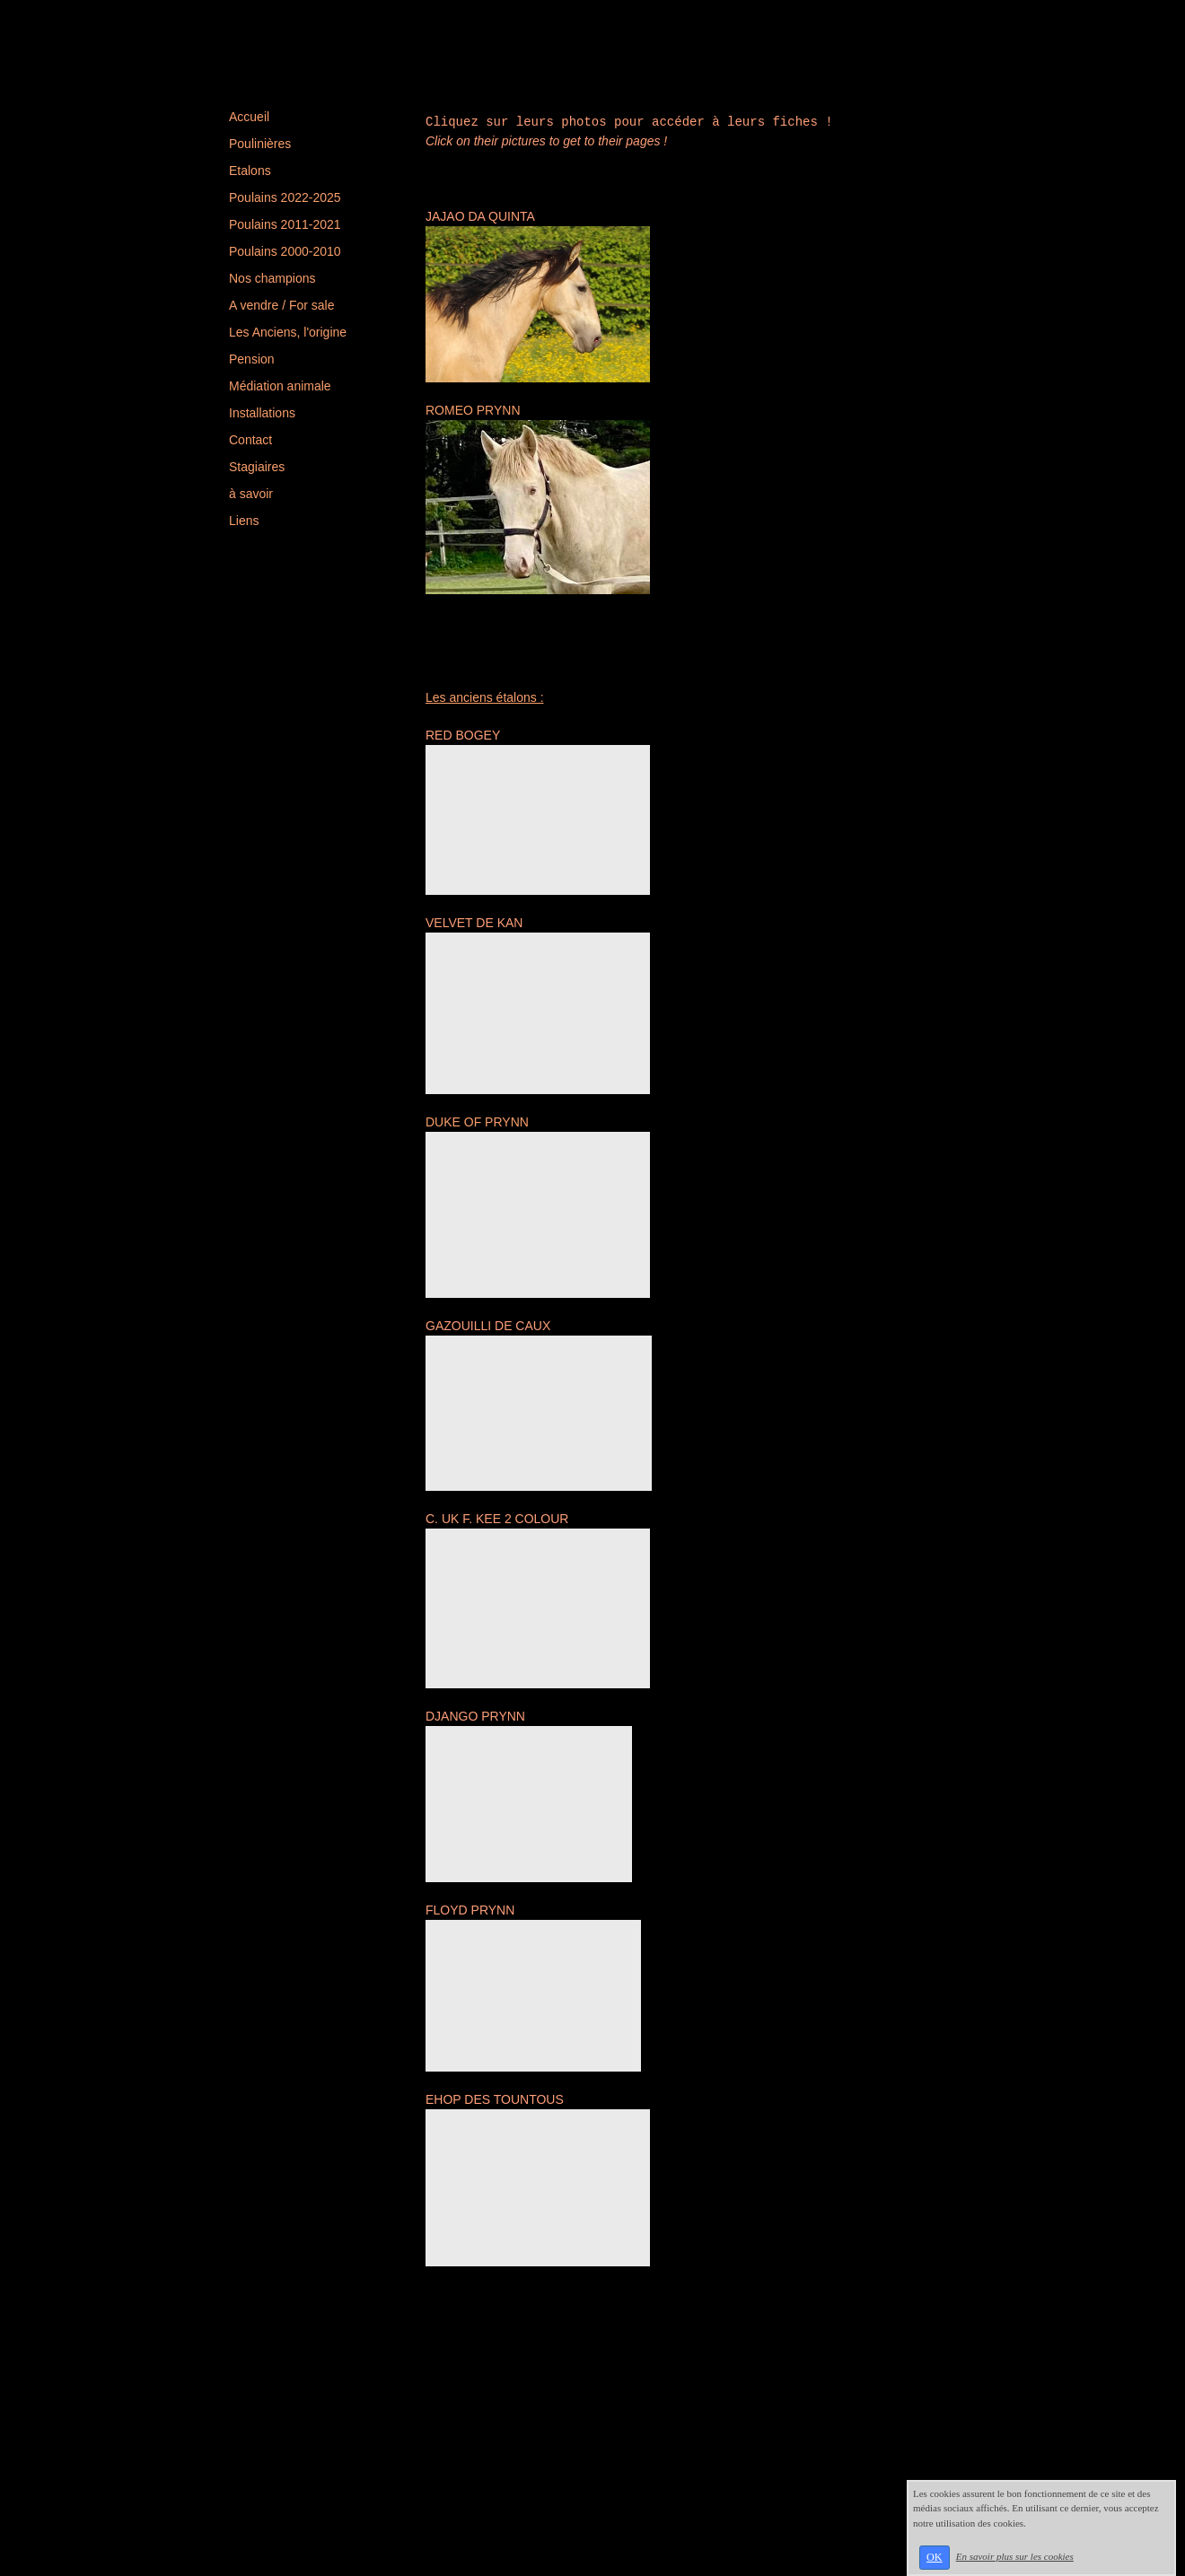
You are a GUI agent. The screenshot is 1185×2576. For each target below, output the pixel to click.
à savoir (251, 493)
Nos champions (272, 278)
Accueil (249, 117)
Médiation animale (280, 386)
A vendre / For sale (282, 305)
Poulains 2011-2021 (285, 224)
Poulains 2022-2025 (285, 197)
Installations (262, 413)
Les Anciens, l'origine (288, 332)
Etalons (250, 170)
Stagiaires (257, 467)
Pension (252, 359)
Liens (244, 520)
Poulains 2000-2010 (285, 251)
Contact (250, 440)
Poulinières (260, 143)
